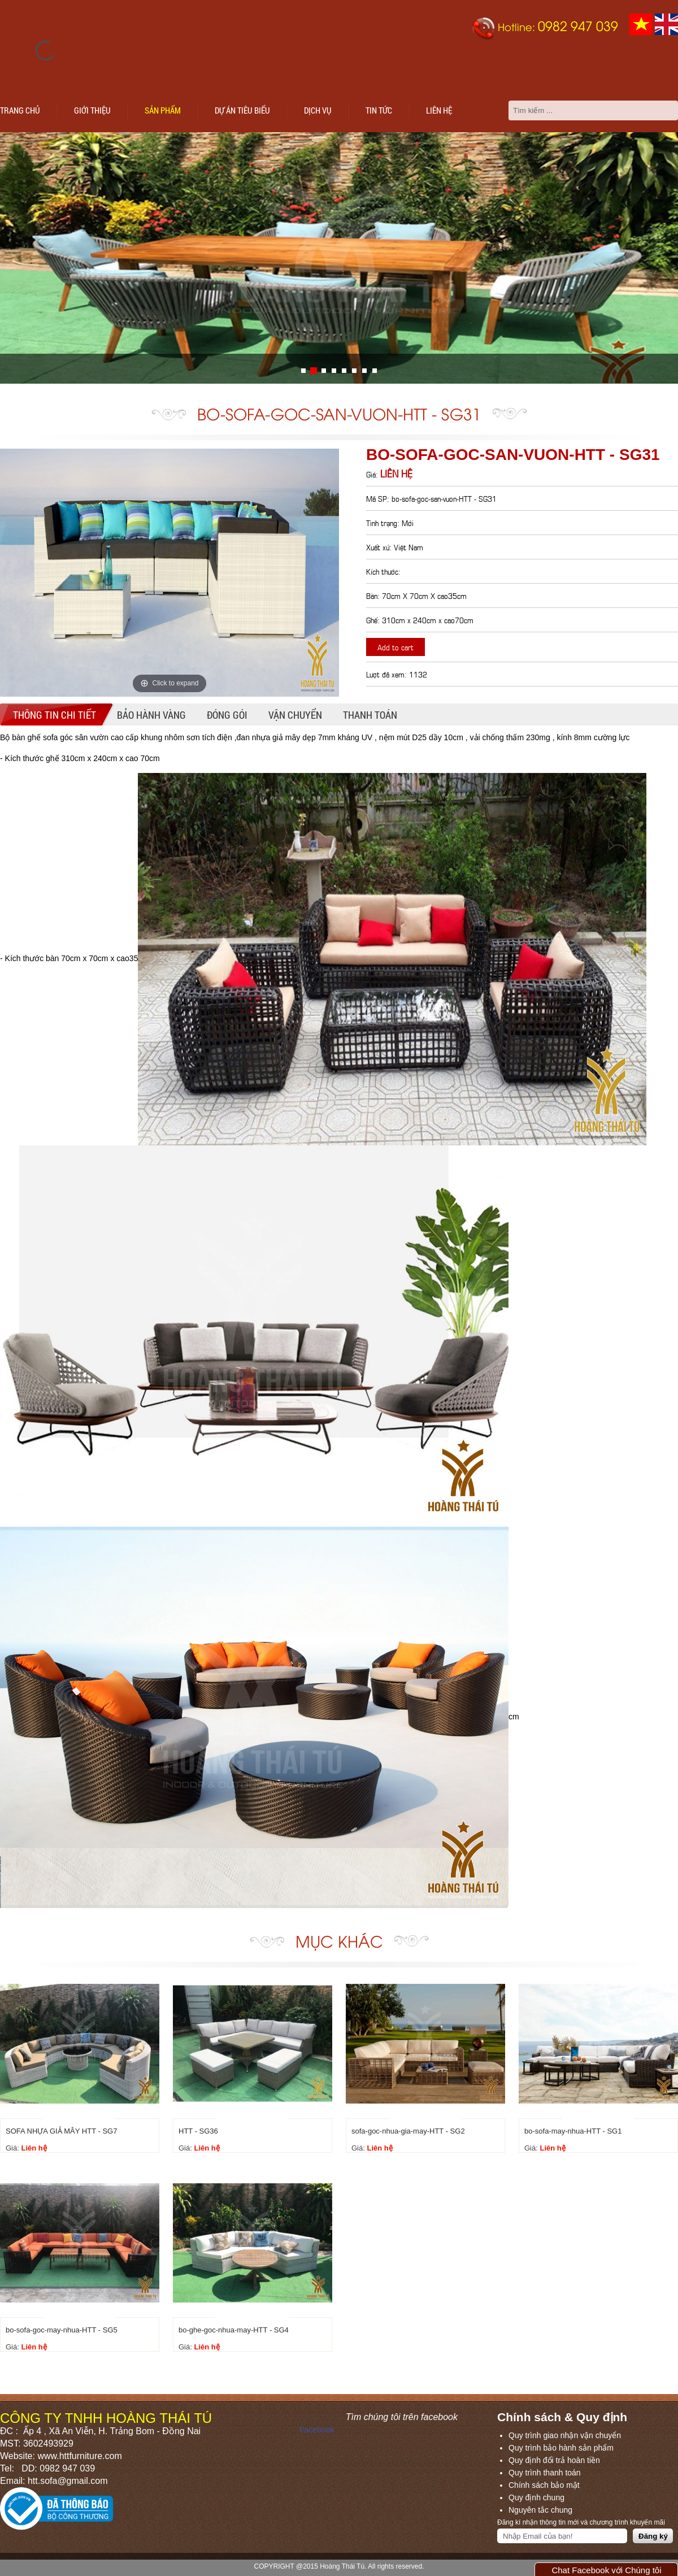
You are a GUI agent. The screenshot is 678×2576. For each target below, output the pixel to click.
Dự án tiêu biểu (242, 110)
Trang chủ (20, 110)
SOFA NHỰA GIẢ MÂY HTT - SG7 (61, 2131)
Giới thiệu (92, 110)
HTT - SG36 (198, 2131)
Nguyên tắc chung (540, 2509)
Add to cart (395, 646)
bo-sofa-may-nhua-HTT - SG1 (572, 2131)
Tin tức (379, 110)
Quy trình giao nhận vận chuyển (564, 2435)
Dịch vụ (318, 110)
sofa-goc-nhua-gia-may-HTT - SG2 (408, 2131)
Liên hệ (439, 110)
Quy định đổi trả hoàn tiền (554, 2460)
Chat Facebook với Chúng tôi (606, 2570)
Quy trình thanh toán (544, 2472)
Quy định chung (536, 2497)
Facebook (316, 2429)
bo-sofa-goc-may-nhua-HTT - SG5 (62, 2330)
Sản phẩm (163, 110)
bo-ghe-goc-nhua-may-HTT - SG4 (234, 2330)
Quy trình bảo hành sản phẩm (561, 2447)
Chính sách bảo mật (544, 2485)
